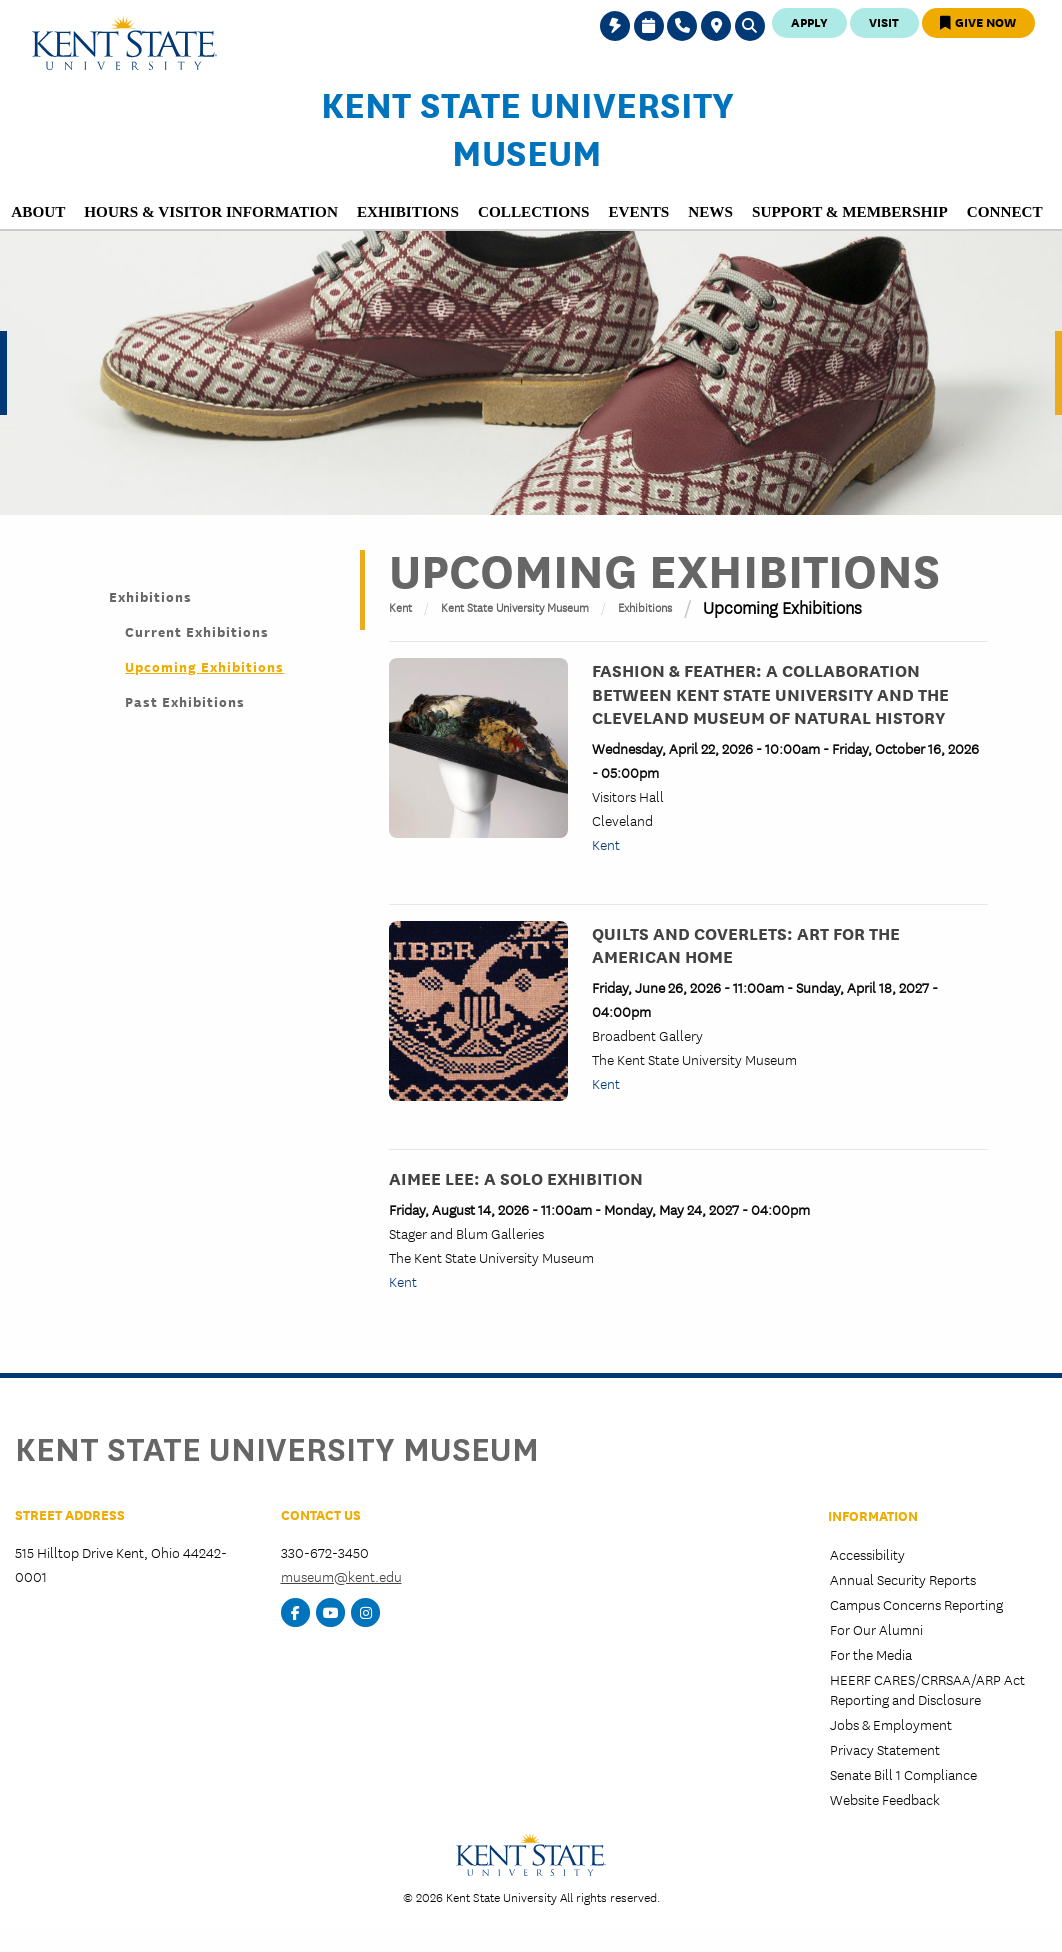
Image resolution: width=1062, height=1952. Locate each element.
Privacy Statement (885, 1749)
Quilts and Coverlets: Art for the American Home (746, 944)
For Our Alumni (876, 1629)
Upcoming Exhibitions (204, 666)
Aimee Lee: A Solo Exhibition (516, 1177)
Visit (884, 21)
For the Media (871, 1654)
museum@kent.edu (341, 1576)
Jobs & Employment (891, 1724)
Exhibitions (150, 596)
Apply (809, 21)
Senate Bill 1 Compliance (903, 1774)
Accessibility (867, 1554)
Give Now (978, 21)
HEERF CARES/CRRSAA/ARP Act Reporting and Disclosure (927, 1688)
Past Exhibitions (185, 701)
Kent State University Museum (527, 127)
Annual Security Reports (903, 1579)
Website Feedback (885, 1799)
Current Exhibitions (197, 631)
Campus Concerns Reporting (916, 1604)
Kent (400, 606)
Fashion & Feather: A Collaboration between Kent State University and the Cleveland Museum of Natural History (770, 692)
